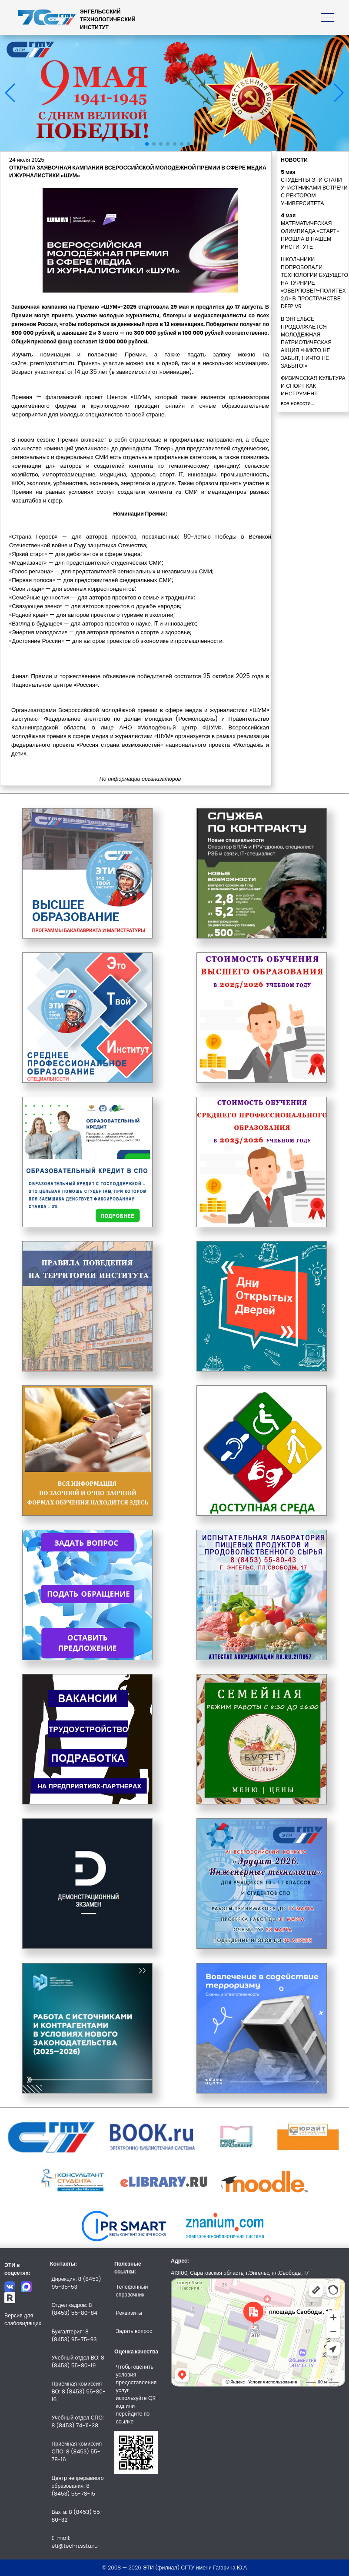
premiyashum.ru (52, 363)
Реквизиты (129, 2312)
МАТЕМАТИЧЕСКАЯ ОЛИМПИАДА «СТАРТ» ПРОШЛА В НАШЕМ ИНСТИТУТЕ (310, 235)
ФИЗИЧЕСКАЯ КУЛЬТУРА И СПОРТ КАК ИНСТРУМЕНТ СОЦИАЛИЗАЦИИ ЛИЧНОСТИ (313, 393)
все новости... (297, 403)
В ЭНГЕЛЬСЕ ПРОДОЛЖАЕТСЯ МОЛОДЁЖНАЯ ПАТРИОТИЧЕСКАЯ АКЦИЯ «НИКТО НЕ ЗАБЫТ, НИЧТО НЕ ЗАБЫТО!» (306, 342)
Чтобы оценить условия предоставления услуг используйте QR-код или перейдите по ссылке (137, 2394)
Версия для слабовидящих (22, 2319)
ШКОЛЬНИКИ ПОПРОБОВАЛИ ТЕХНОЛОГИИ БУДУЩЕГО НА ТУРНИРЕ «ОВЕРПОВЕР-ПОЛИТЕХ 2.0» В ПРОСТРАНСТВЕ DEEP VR (314, 283)
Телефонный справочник (132, 2290)
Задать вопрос (134, 2331)
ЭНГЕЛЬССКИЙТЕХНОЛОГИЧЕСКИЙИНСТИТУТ (108, 19)
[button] (147, 144)
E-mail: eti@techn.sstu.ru (74, 2541)
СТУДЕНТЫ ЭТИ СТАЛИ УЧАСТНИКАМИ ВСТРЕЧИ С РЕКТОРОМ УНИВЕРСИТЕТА (314, 191)
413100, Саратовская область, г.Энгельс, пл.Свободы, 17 (240, 2272)
